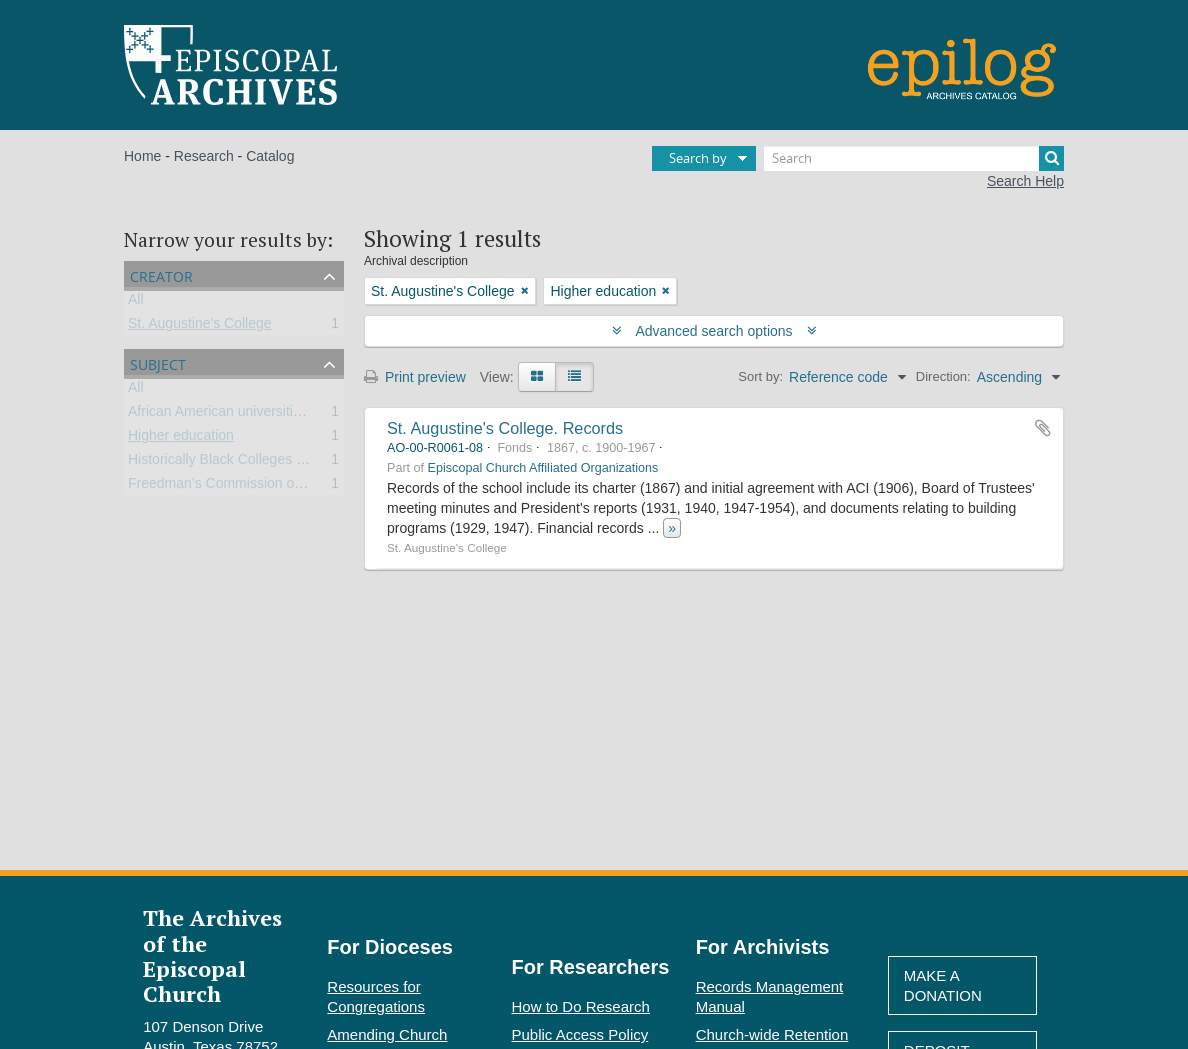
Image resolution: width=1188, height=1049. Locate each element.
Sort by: (760, 376)
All (136, 303)
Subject (158, 362)
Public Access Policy (580, 1034)
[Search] (914, 158)
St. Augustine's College (200, 327)
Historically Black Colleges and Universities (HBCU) (288, 463)
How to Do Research (581, 1006)
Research (204, 156)
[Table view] (574, 377)
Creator (161, 274)
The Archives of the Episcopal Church (212, 955)
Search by (698, 158)
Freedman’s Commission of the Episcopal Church (281, 487)
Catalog (270, 156)
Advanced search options (714, 331)
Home (142, 156)
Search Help (1025, 181)
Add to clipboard (1043, 428)
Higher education (181, 439)
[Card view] (537, 377)
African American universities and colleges (259, 415)
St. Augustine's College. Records (505, 428)
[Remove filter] (525, 291)
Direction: (943, 376)
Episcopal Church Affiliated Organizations (543, 468)
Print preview (415, 377)
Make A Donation (943, 985)
